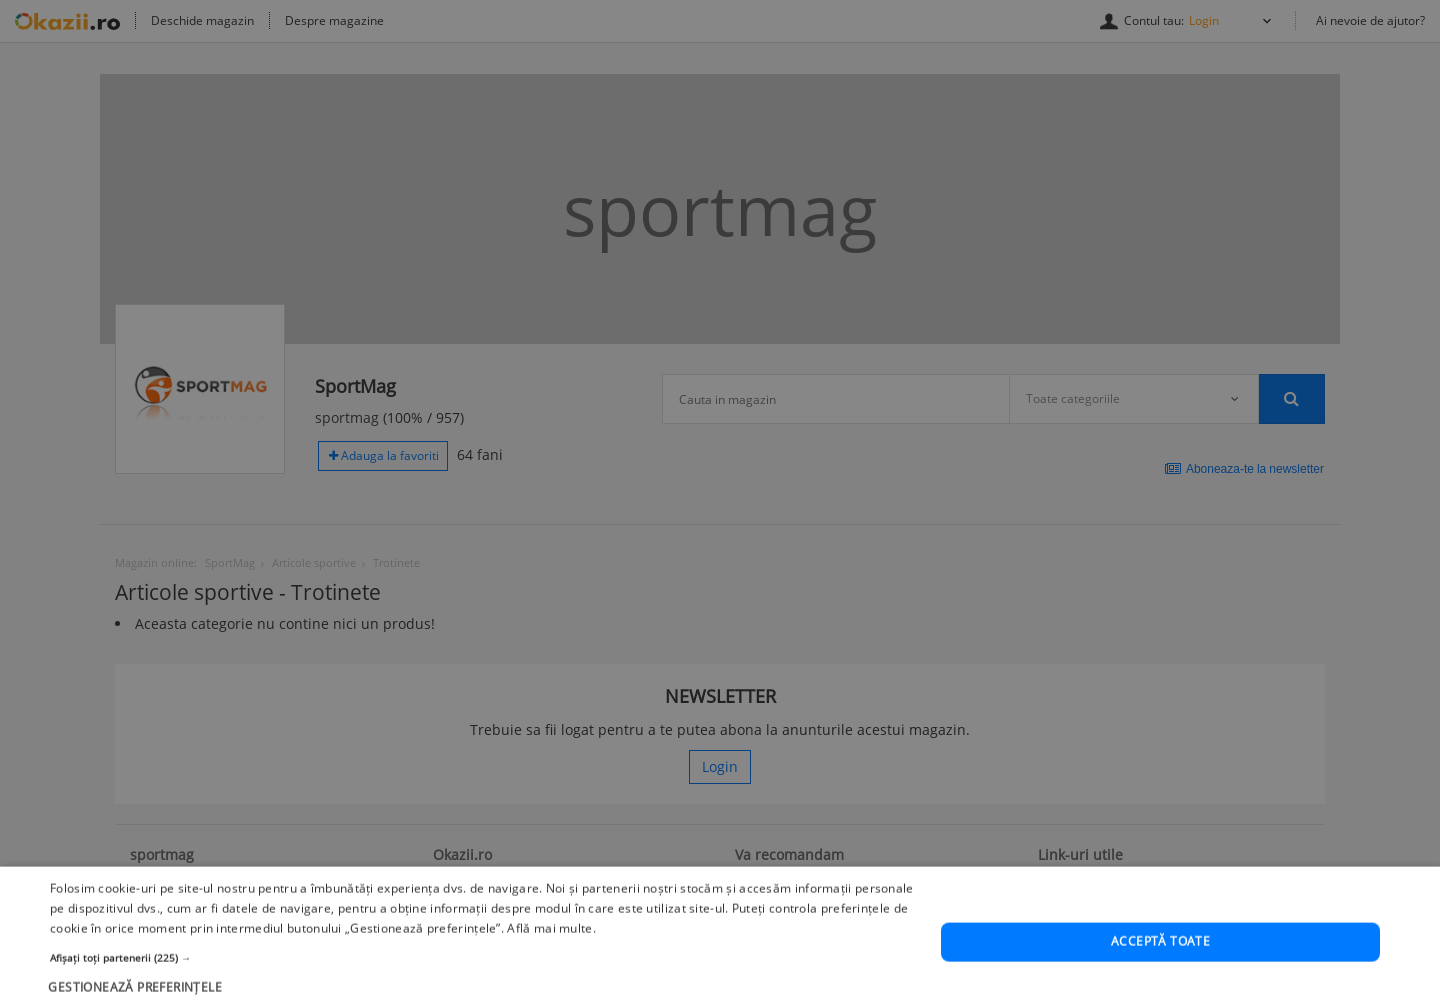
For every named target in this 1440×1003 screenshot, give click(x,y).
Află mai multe (549, 956)
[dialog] (720, 501)
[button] (482, 986)
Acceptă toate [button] (1160, 970)
